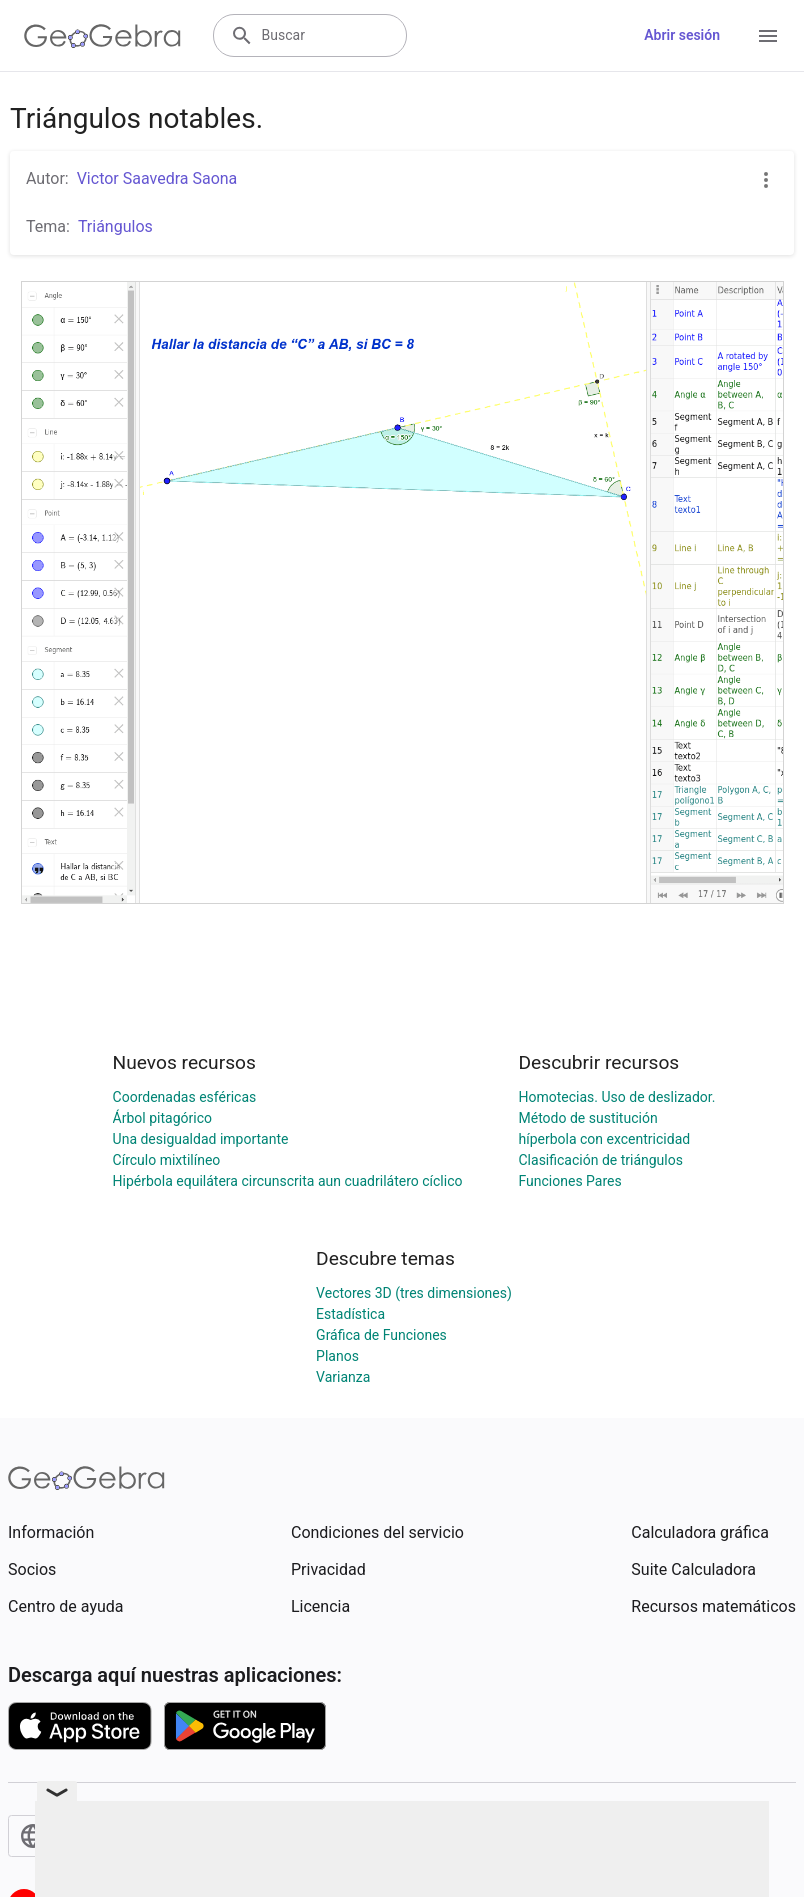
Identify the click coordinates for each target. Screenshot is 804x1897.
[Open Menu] (768, 36)
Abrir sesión (682, 35)
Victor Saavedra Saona (157, 178)
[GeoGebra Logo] (102, 36)
